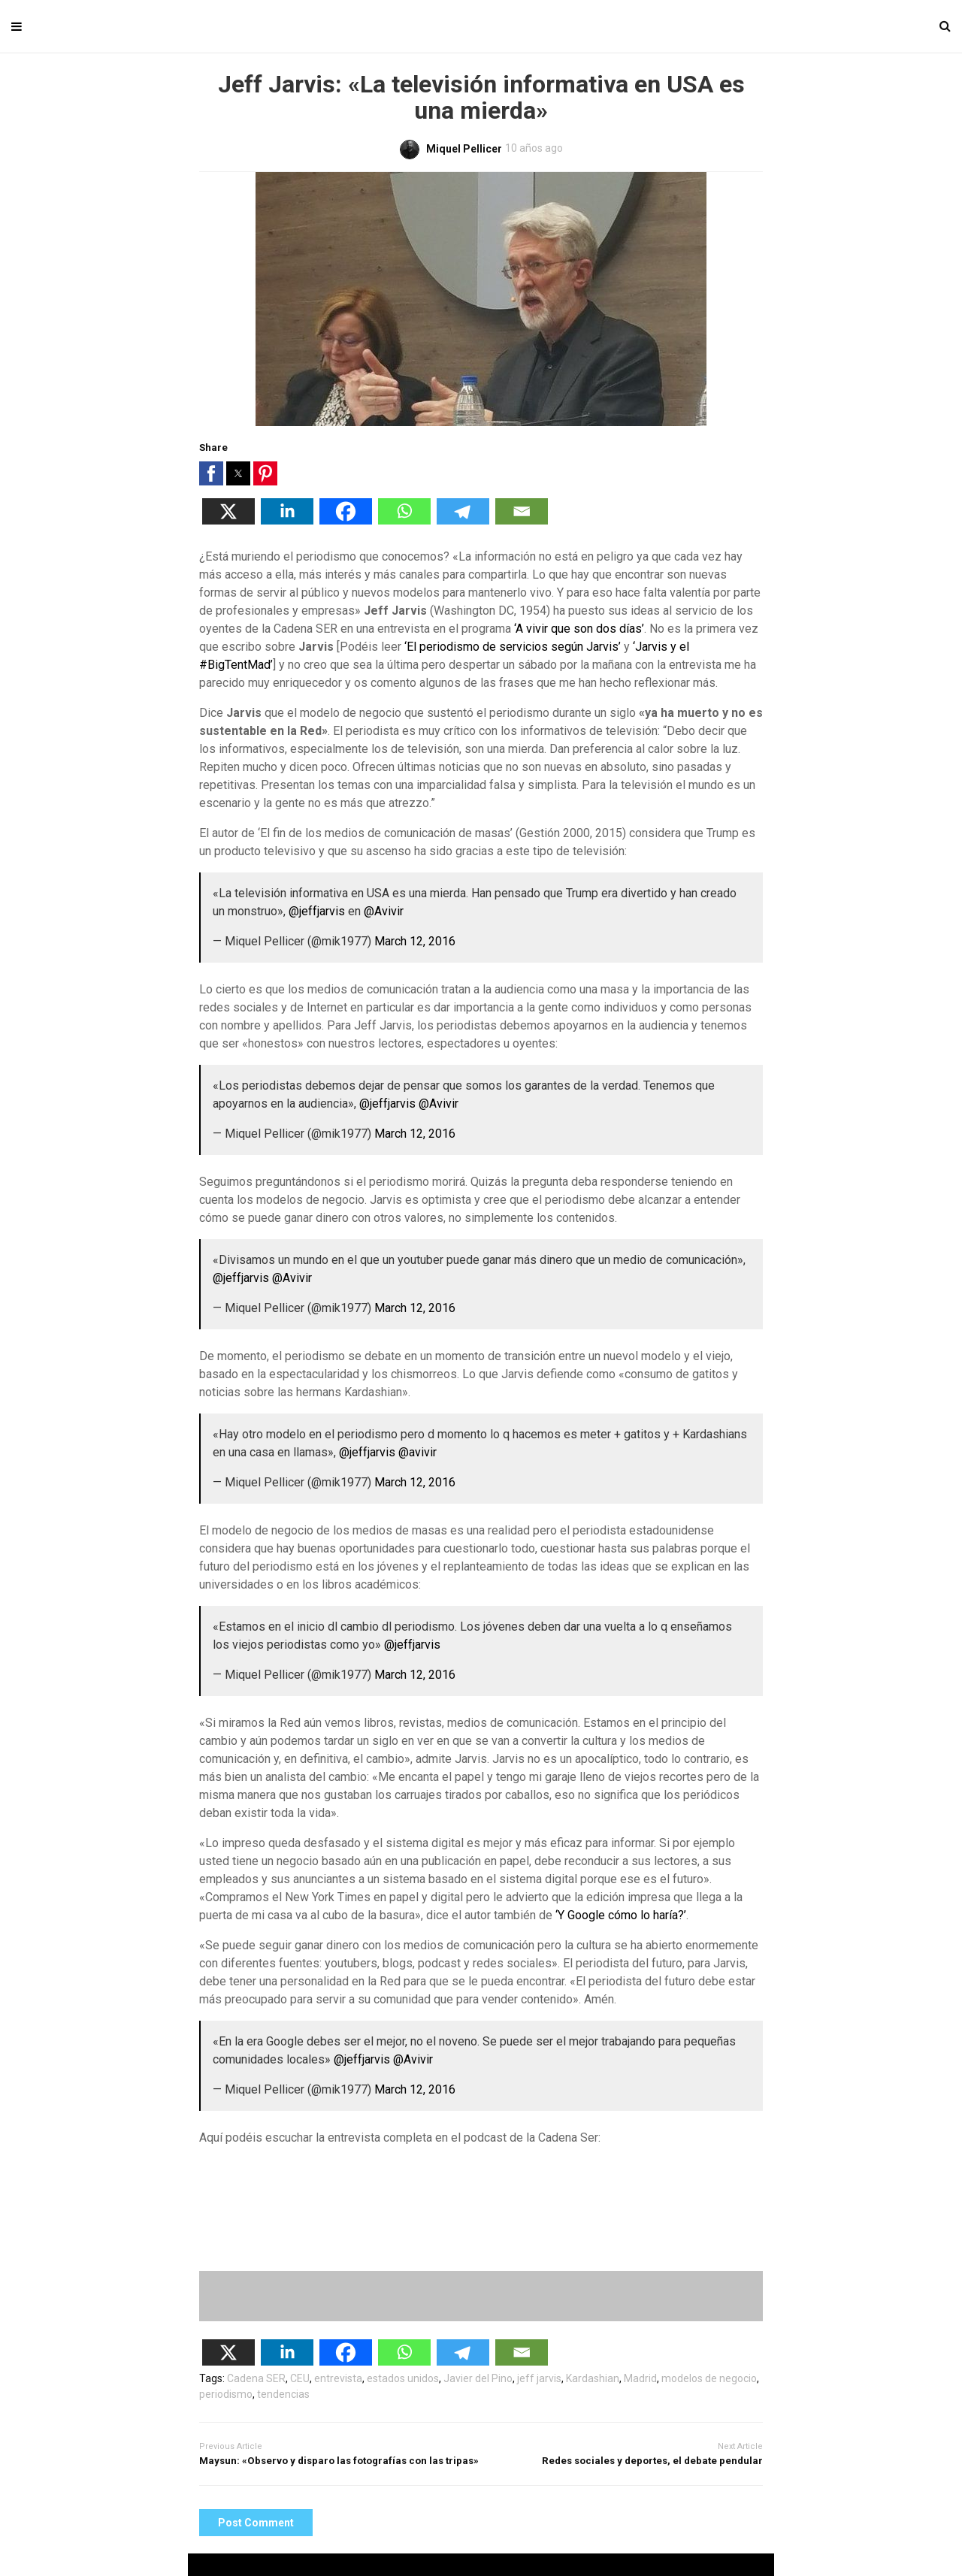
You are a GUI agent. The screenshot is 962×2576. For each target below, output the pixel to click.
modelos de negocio (709, 2378)
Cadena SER (256, 2378)
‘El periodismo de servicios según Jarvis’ (512, 646)
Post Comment (256, 2523)
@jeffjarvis (317, 911)
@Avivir (384, 911)
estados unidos (403, 2378)
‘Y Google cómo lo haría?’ (620, 1915)
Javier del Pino (478, 2378)
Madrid (640, 2378)
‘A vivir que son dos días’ (579, 628)
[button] (211, 473)
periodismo (226, 2394)
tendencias (283, 2394)
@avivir (417, 1452)
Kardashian (592, 2378)
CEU (300, 2378)
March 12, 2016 (414, 941)
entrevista (338, 2378)
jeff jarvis (539, 2378)
